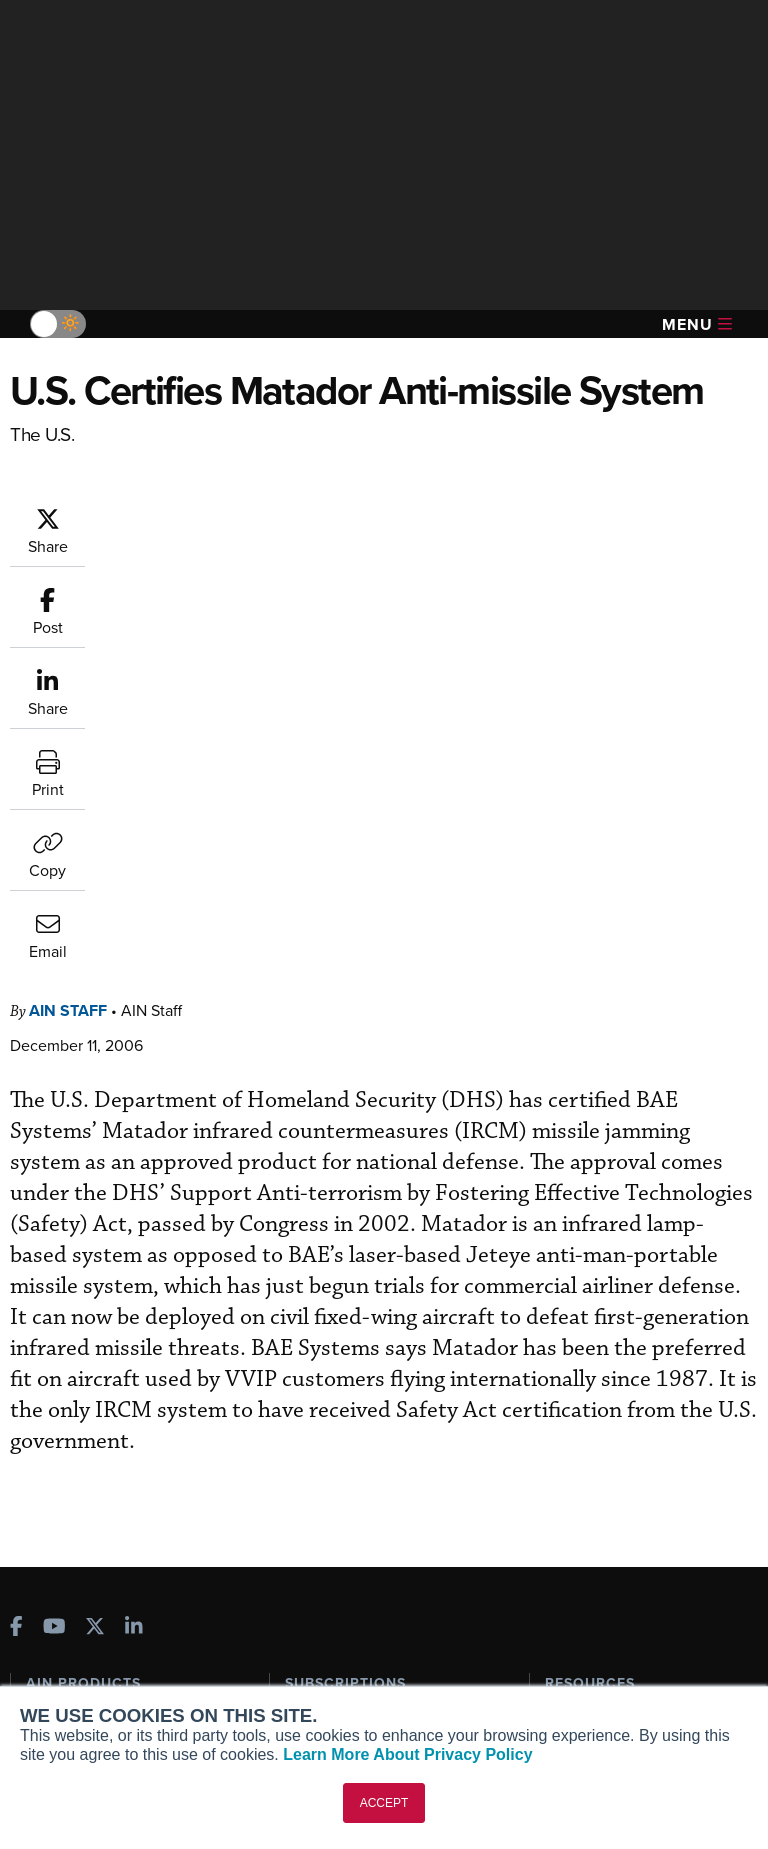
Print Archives (590, 1316)
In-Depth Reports (599, 1370)
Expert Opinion (593, 1343)
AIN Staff (68, 605)
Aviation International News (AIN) (116, 1352)
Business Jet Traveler (107, 1414)
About (45, 1599)
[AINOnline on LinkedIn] (134, 1224)
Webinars (575, 1424)
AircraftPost (77, 1387)
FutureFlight (65, 1441)
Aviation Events (595, 1478)
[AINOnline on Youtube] (54, 1224)
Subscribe (316, 1316)
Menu (697, 324)
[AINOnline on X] (95, 1224)
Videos (567, 1397)
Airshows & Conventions (624, 1451)
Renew (307, 1370)
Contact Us (62, 1680)
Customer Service (342, 1343)
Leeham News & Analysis (119, 1512)
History (49, 1653)
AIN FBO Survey (89, 1316)
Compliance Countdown (622, 1505)
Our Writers (63, 1626)
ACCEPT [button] (384, 1803)
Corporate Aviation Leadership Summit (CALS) (125, 1477)
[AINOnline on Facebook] (16, 1224)
